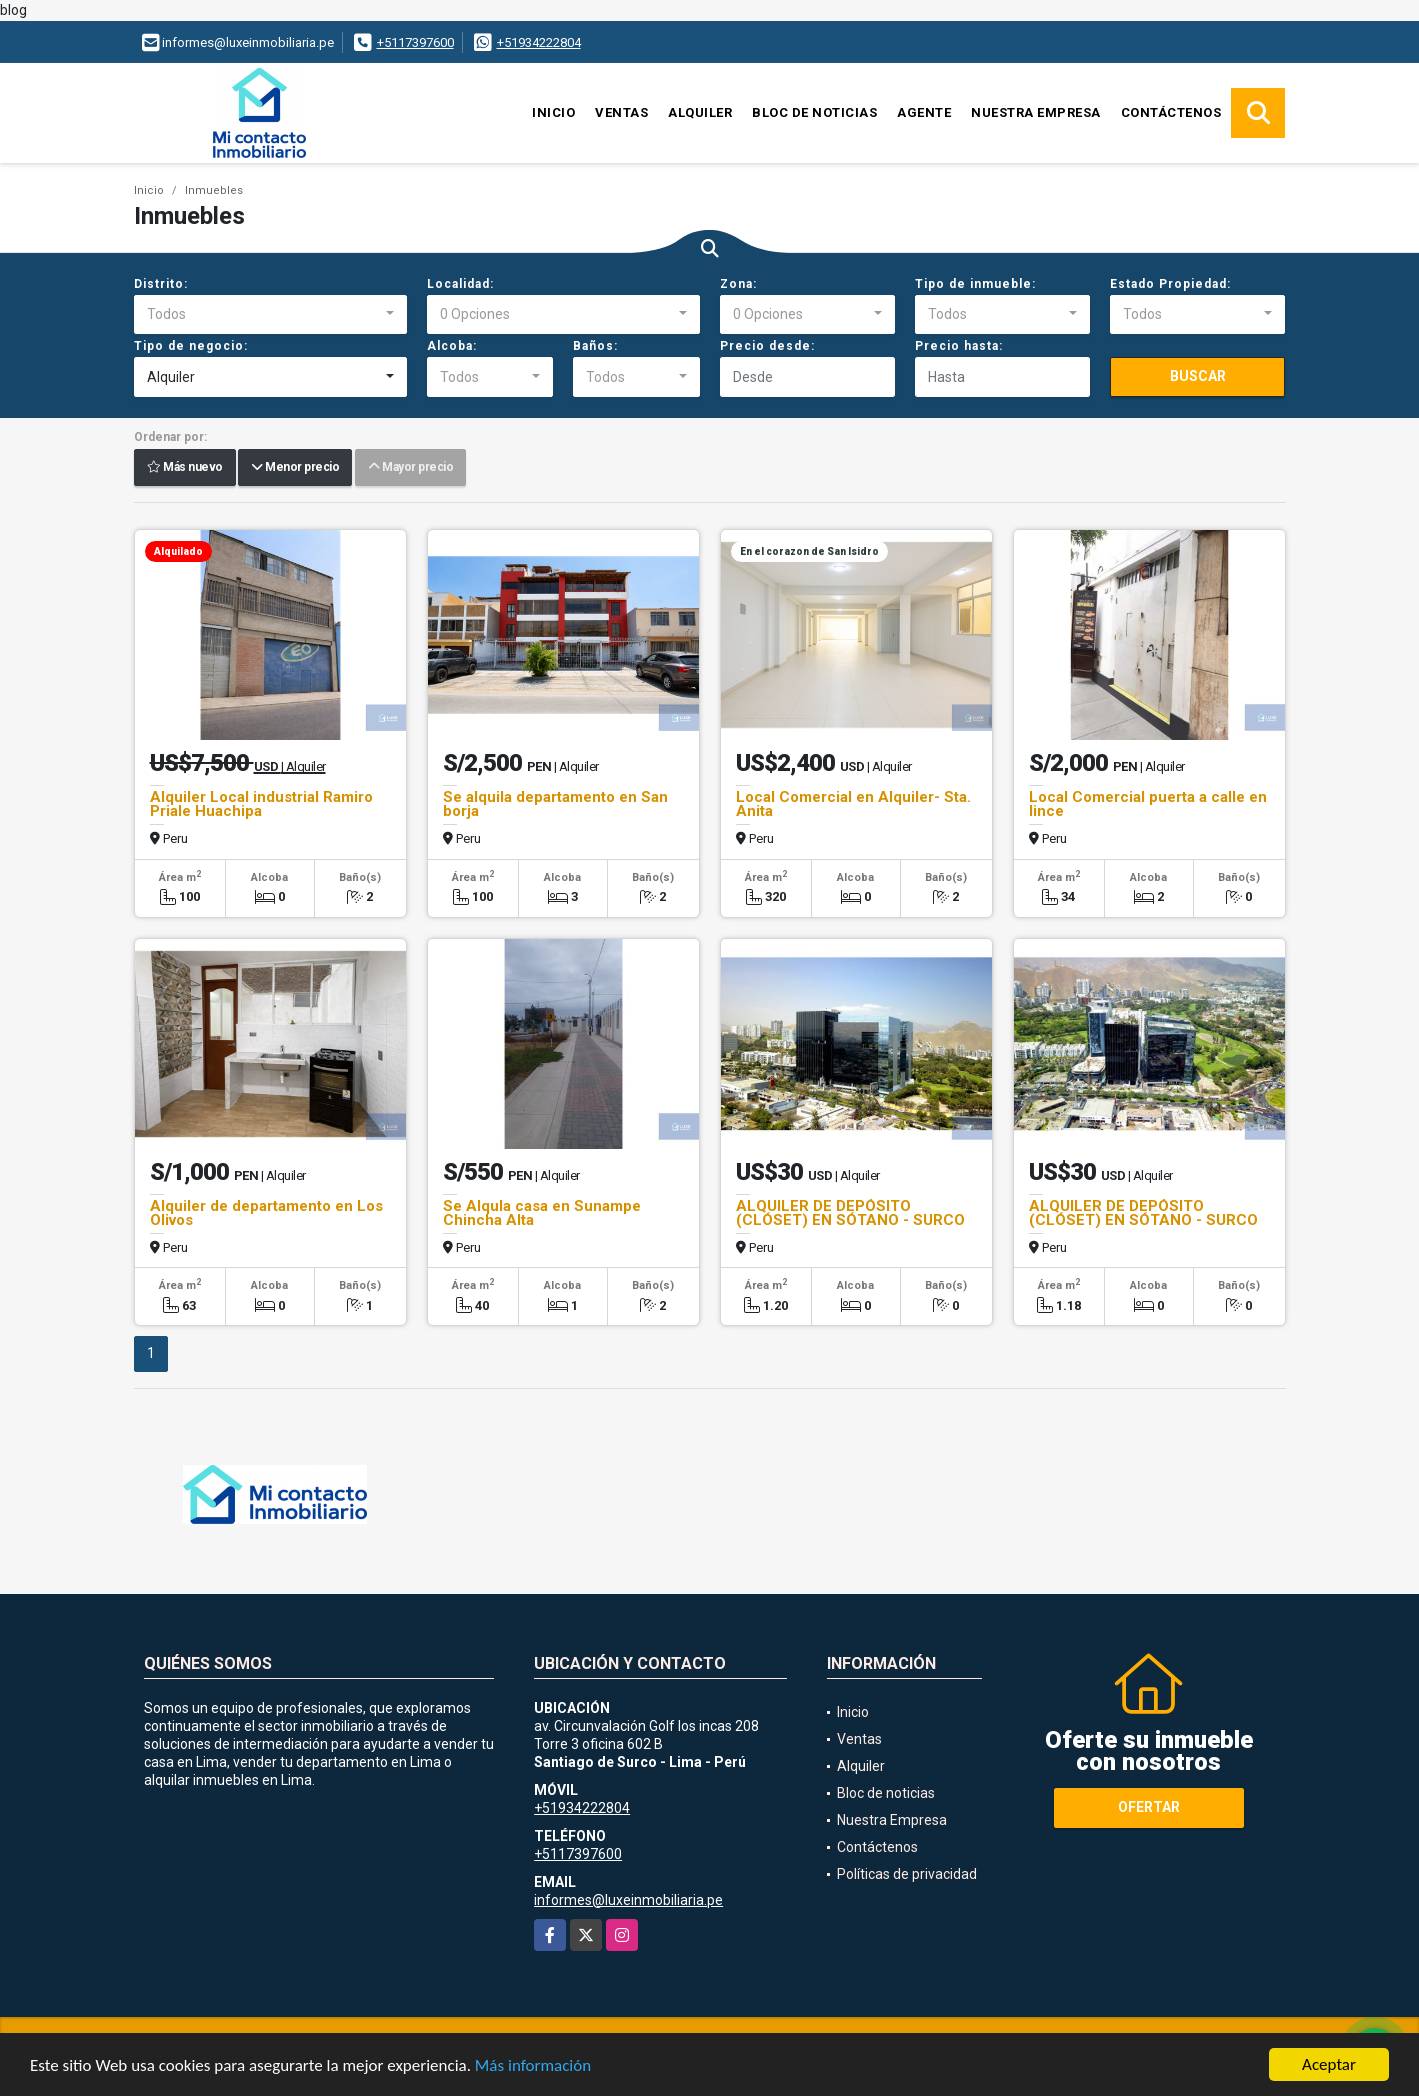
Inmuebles (214, 190)
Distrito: (161, 284)
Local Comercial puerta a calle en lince (1148, 804)
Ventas (621, 112)
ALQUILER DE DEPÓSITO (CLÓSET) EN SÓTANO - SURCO (850, 1213)
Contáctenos (1171, 112)
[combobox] (270, 315)
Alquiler (700, 112)
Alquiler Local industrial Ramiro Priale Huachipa (261, 804)
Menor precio (295, 468)
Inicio (553, 112)
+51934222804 (539, 42)
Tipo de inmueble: (975, 284)
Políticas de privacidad (907, 1874)
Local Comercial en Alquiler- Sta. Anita (853, 804)
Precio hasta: (959, 346)
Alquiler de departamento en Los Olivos (266, 1213)
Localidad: (460, 284)
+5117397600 (415, 42)
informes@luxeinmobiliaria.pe (628, 1900)
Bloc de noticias (814, 112)
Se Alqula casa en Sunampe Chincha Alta (542, 1213)
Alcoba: (452, 346)
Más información (533, 2066)
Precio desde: (767, 346)
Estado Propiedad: (1170, 284)
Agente (924, 112)
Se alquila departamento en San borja (555, 804)
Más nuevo (185, 468)
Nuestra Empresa (1036, 112)
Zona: (738, 284)
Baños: (595, 346)
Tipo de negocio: (191, 346)
